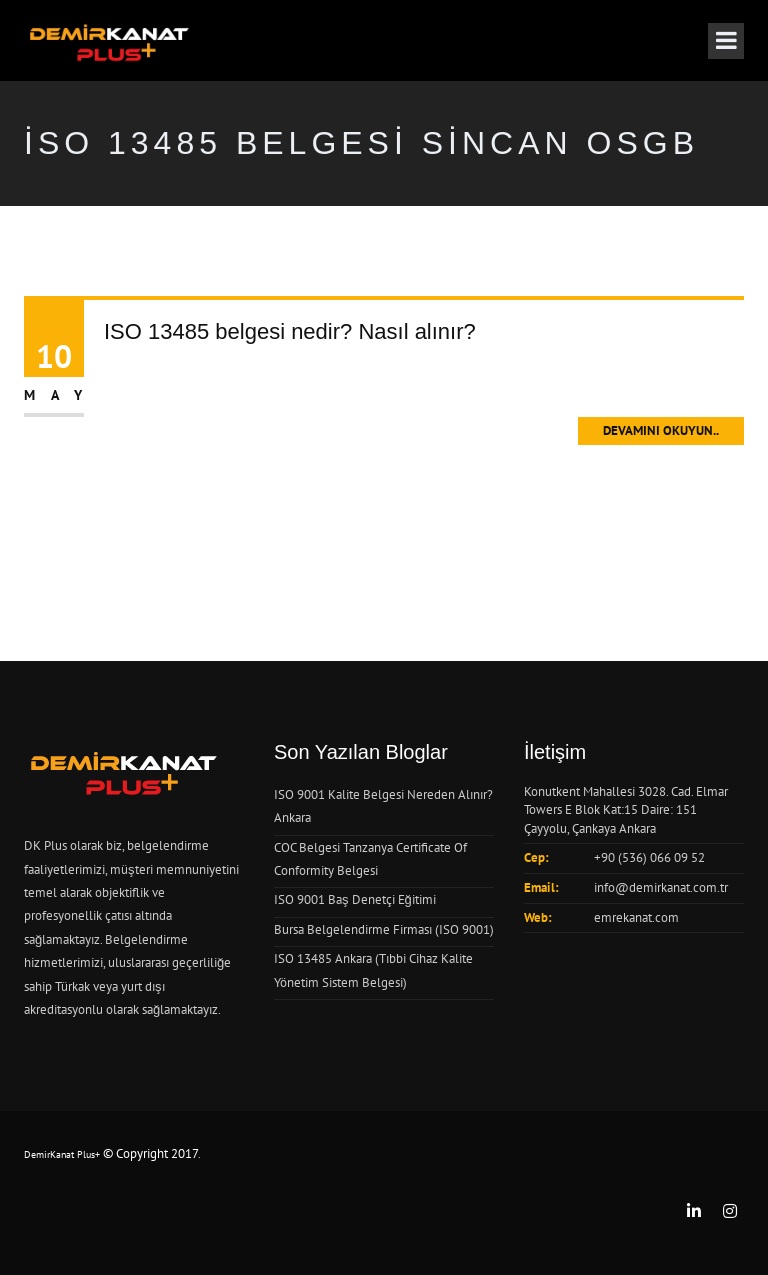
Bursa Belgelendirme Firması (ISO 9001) (384, 929)
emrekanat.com (636, 917)
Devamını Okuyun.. (661, 430)
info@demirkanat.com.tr (661, 887)
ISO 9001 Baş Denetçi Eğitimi (355, 899)
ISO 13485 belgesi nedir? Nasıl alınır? (290, 331)
